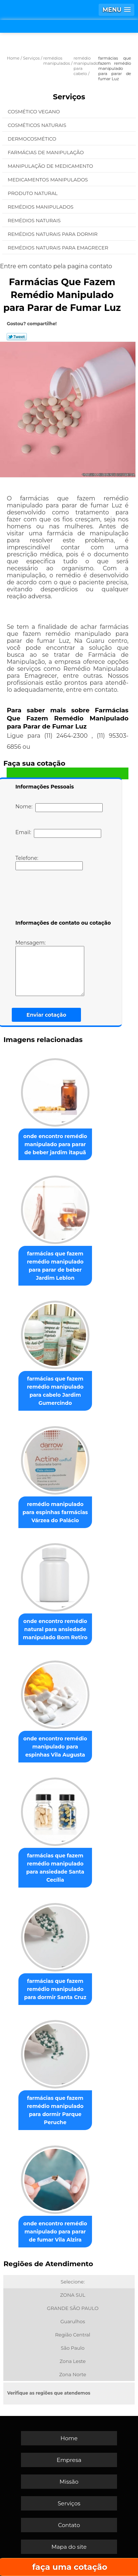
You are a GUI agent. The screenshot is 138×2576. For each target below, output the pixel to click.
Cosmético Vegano (34, 111)
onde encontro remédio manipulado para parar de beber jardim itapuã (55, 1144)
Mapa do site (69, 2546)
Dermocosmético (32, 139)
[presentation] (62, 896)
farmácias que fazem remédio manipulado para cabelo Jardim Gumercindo (55, 1390)
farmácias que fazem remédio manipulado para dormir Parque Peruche (55, 2110)
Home (69, 2438)
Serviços (69, 96)
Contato (69, 2525)
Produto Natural (33, 193)
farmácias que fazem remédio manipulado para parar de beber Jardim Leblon (55, 1265)
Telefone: (49, 862)
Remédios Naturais (35, 220)
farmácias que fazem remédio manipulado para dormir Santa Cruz (55, 1989)
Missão (69, 2481)
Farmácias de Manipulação (46, 152)
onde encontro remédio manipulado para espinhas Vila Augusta (55, 1746)
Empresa (69, 2459)
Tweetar (17, 336)
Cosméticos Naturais (37, 125)
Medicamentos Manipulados (48, 180)
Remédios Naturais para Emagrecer (59, 248)
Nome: (59, 807)
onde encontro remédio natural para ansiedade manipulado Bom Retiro (55, 1629)
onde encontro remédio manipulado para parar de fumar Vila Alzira (55, 2231)
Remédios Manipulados (41, 207)
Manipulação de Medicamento (51, 166)
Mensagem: (49, 967)
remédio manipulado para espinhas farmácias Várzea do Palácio (55, 1512)
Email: (58, 833)
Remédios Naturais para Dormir (53, 234)
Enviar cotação (46, 1014)
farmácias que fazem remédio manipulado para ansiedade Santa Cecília (55, 1867)
